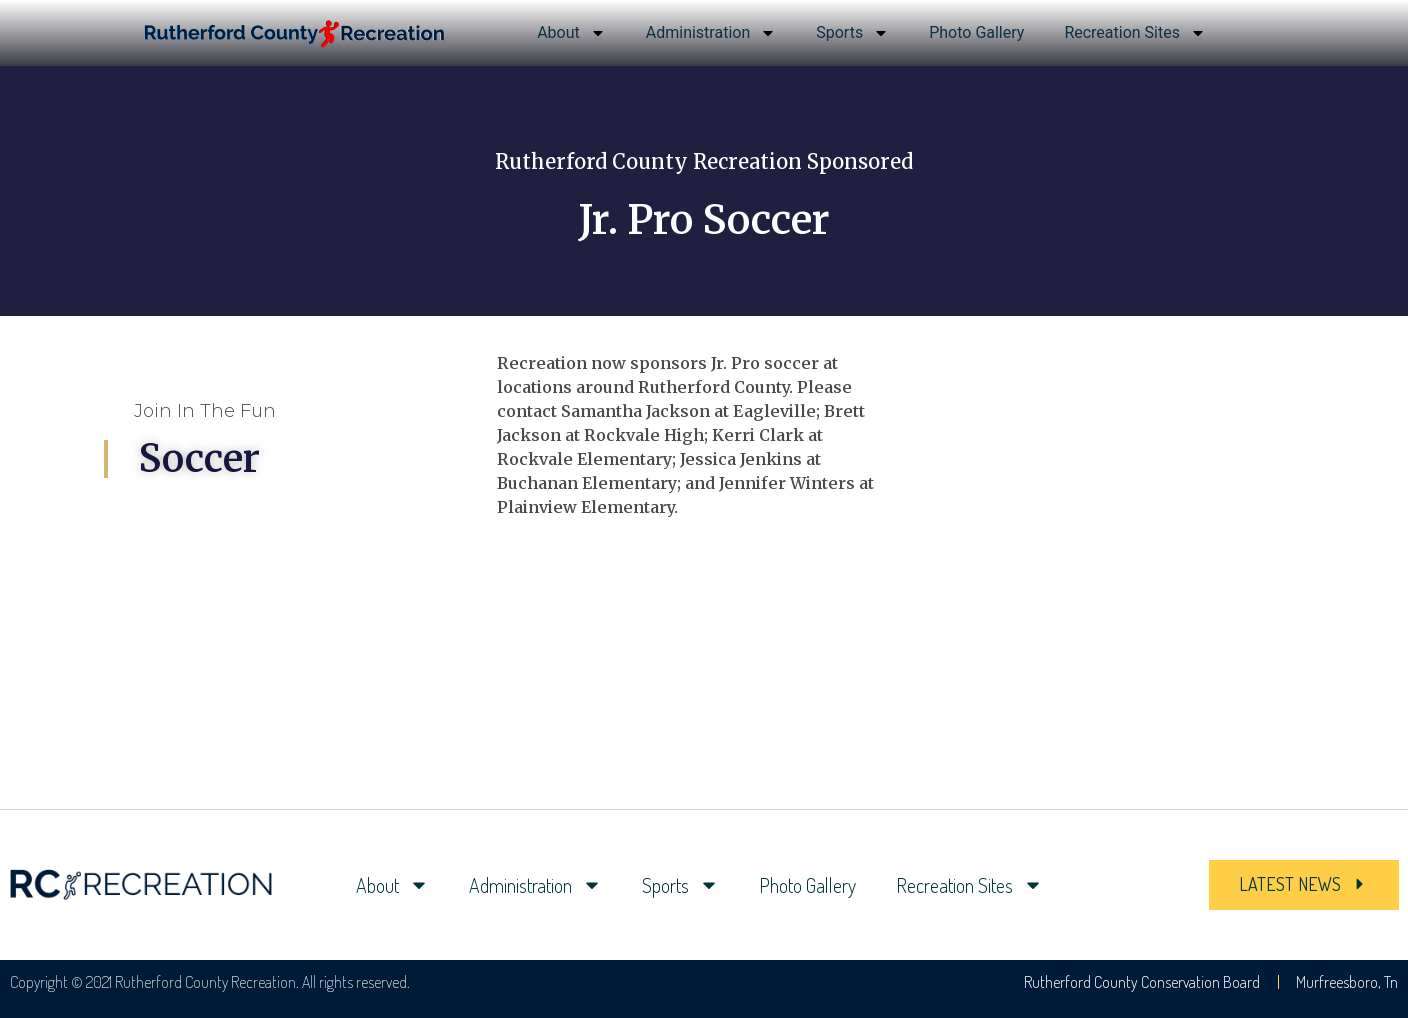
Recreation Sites (1135, 33)
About (571, 33)
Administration (711, 33)
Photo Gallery (976, 32)
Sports (852, 33)
